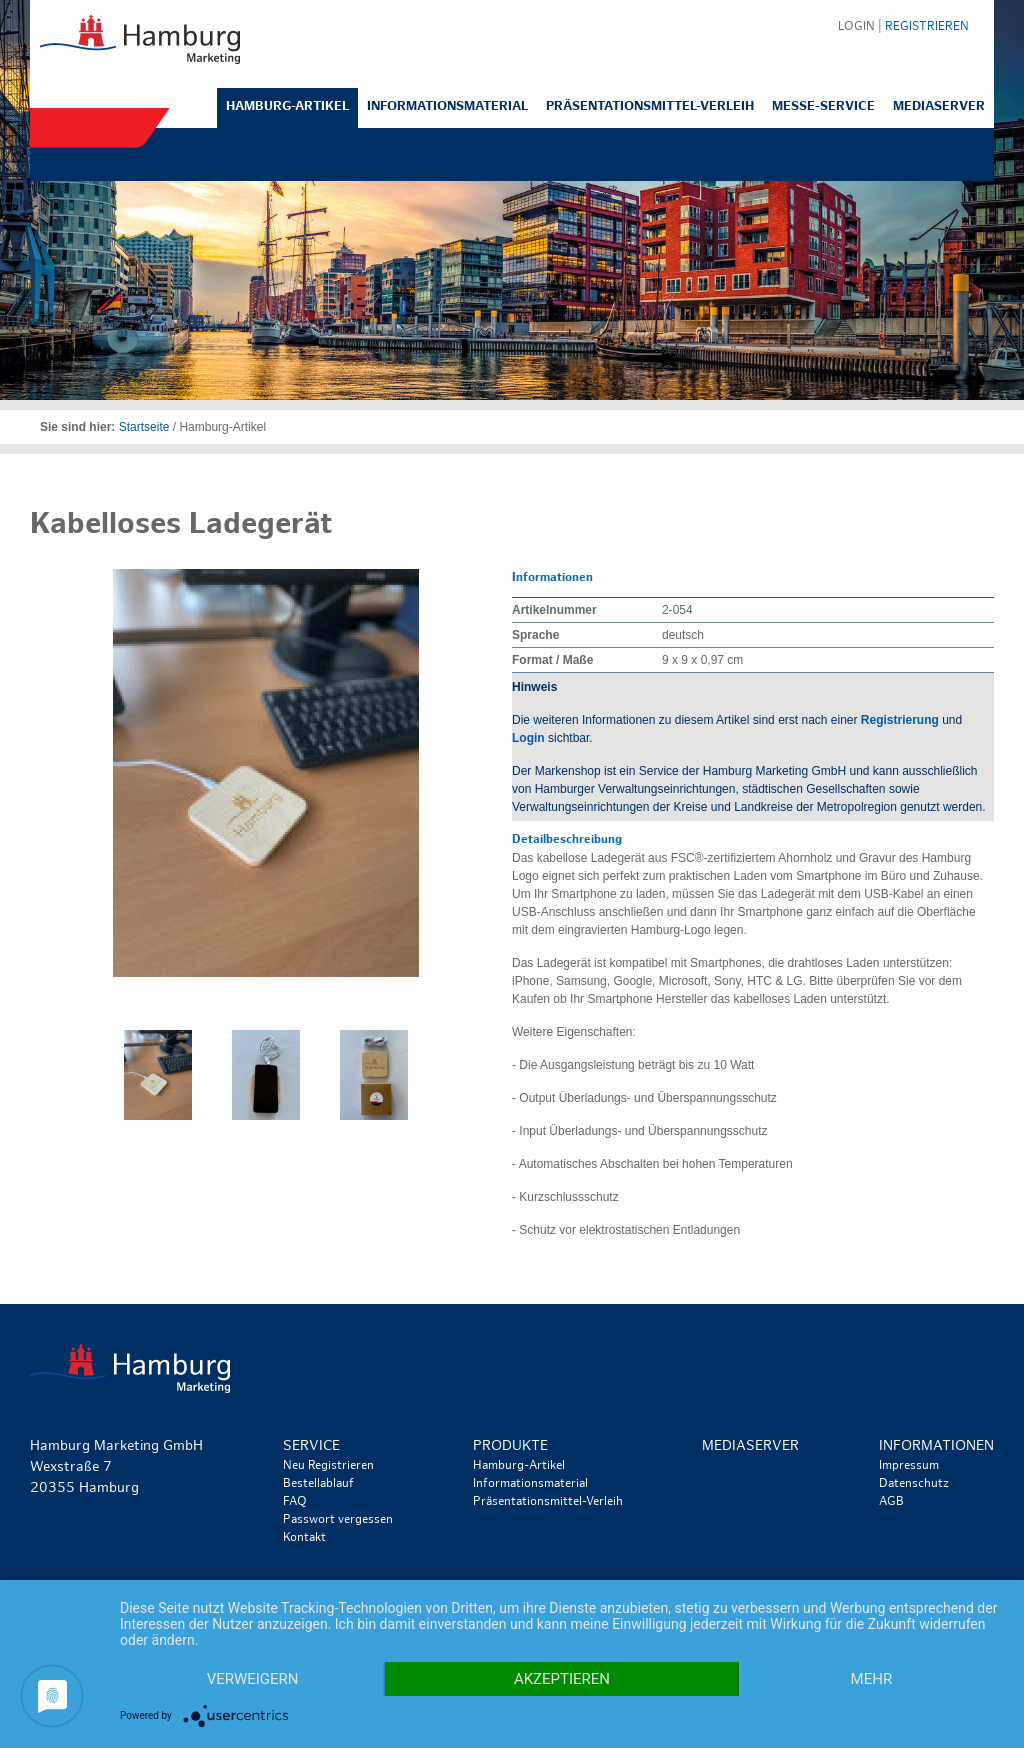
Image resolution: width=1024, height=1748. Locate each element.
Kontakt (304, 1538)
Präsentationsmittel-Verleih (650, 107)
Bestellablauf (318, 1484)
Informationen (936, 1446)
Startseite (144, 427)
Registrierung (900, 720)
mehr (872, 1679)
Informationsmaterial (447, 107)
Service (311, 1446)
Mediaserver (939, 107)
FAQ (295, 1502)
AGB (891, 1502)
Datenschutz (914, 1484)
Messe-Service (823, 107)
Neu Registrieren (328, 1466)
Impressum (909, 1466)
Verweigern (253, 1679)
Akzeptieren (562, 1679)
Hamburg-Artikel (287, 107)
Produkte (510, 1446)
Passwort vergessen (338, 1520)
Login (528, 738)
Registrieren (927, 27)
